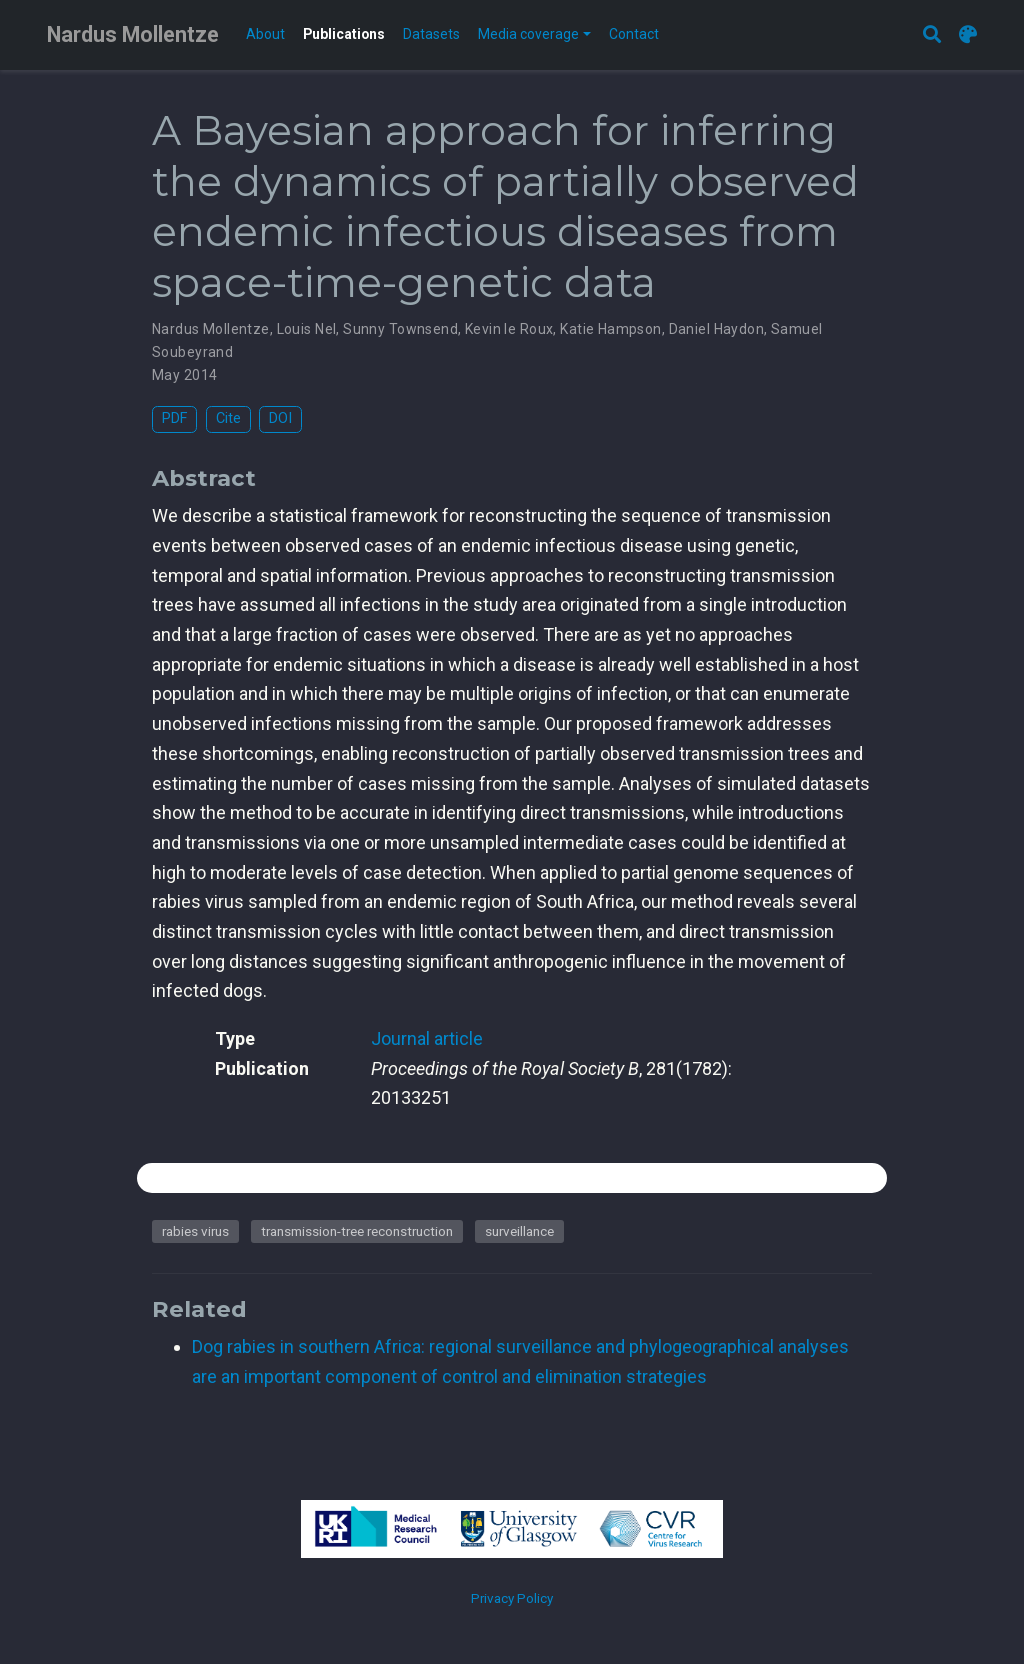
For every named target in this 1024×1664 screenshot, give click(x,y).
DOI (280, 418)
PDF (174, 418)
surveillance (519, 1231)
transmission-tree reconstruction (357, 1231)
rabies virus (195, 1231)
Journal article (427, 1038)
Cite (228, 418)
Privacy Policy (512, 1598)
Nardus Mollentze (133, 34)
